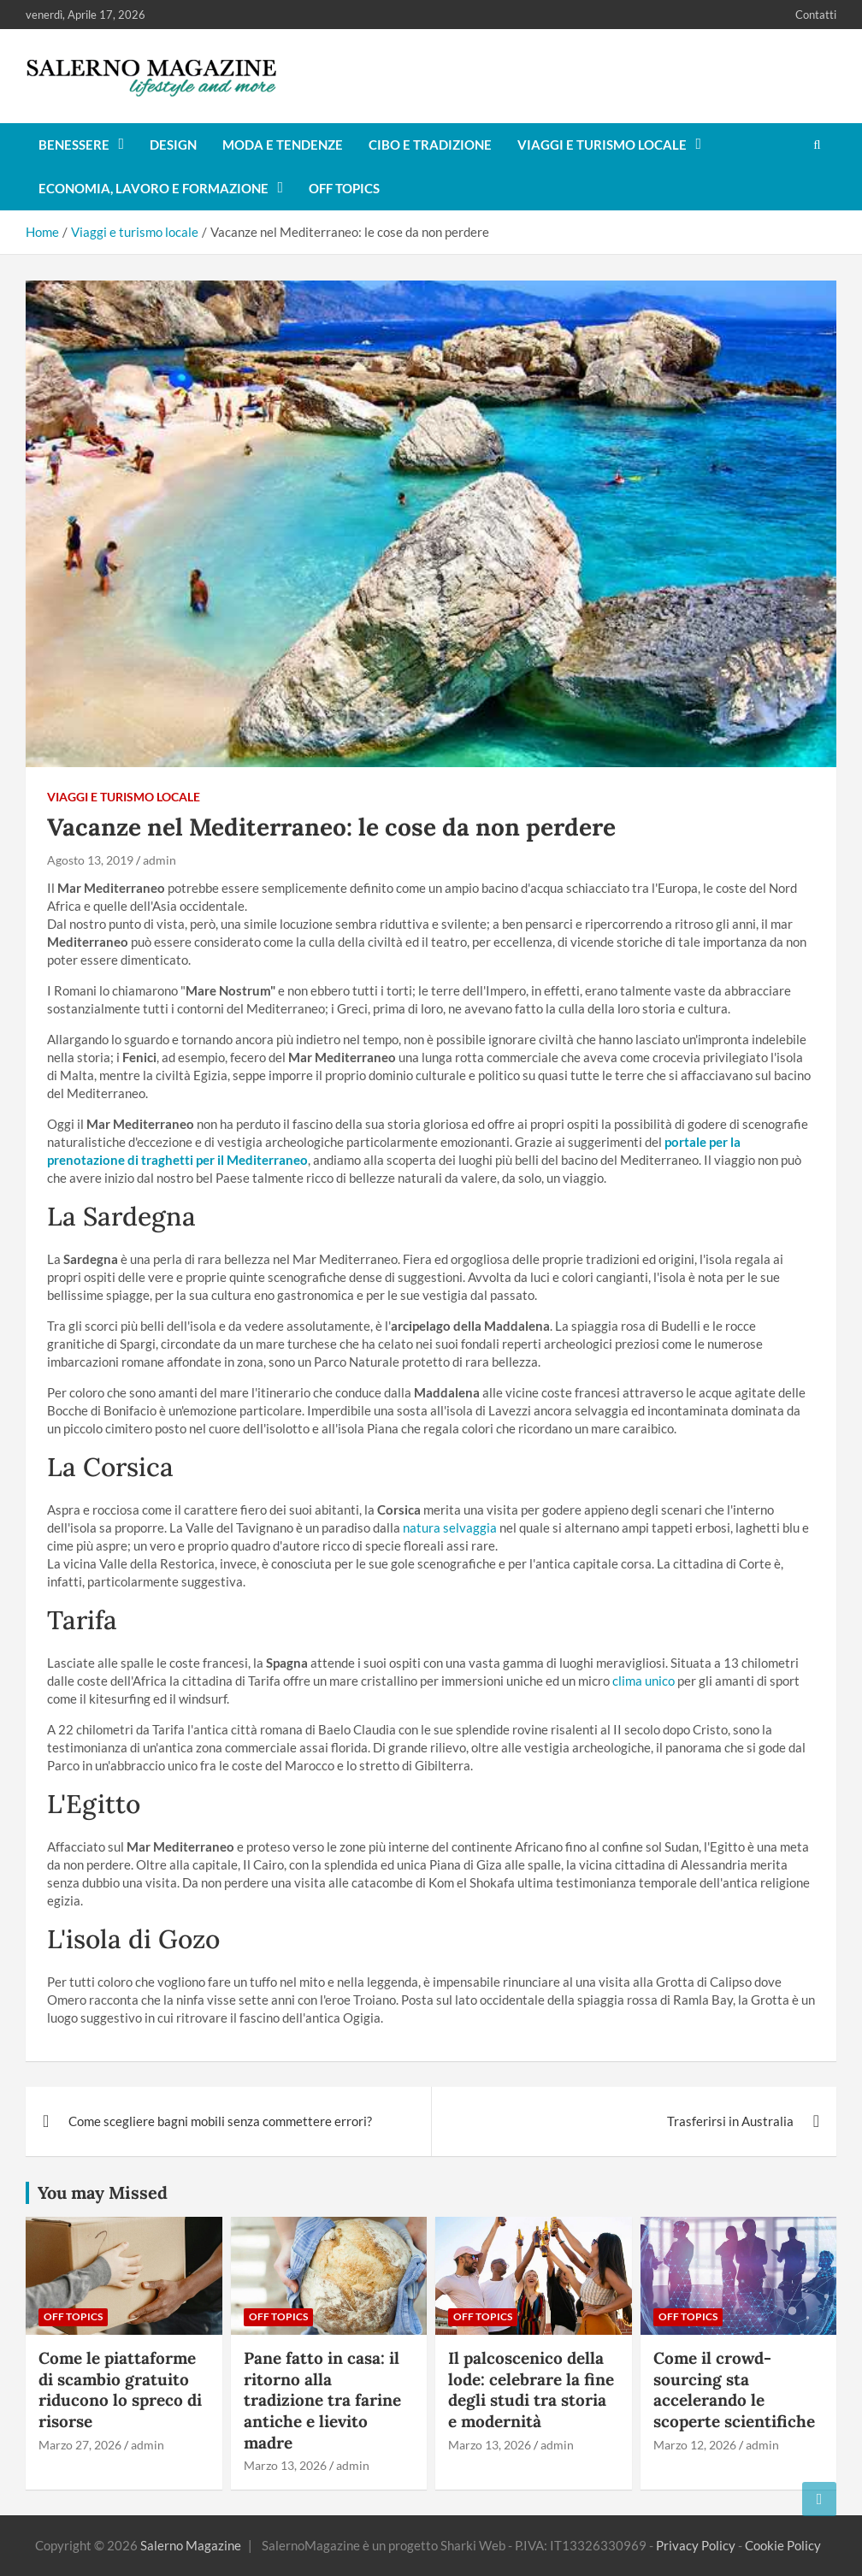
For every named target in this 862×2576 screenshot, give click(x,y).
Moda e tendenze (282, 144)
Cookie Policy (783, 2545)
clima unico (643, 1680)
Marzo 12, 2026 (694, 2444)
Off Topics (344, 188)
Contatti (815, 14)
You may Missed (103, 2192)
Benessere (73, 144)
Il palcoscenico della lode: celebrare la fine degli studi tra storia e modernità (531, 2389)
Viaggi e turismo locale (602, 144)
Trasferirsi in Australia (730, 2121)
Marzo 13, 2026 (285, 2465)
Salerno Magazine (190, 2545)
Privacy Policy (695, 2545)
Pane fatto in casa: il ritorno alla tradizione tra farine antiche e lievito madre (322, 2400)
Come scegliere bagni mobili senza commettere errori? (220, 2121)
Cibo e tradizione (430, 144)
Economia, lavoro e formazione (153, 188)
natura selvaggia (450, 1527)
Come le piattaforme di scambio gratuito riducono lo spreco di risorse (120, 2389)
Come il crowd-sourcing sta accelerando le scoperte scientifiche (734, 2389)
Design (173, 144)
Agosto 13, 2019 (90, 860)
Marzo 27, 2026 (79, 2444)
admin (159, 860)
